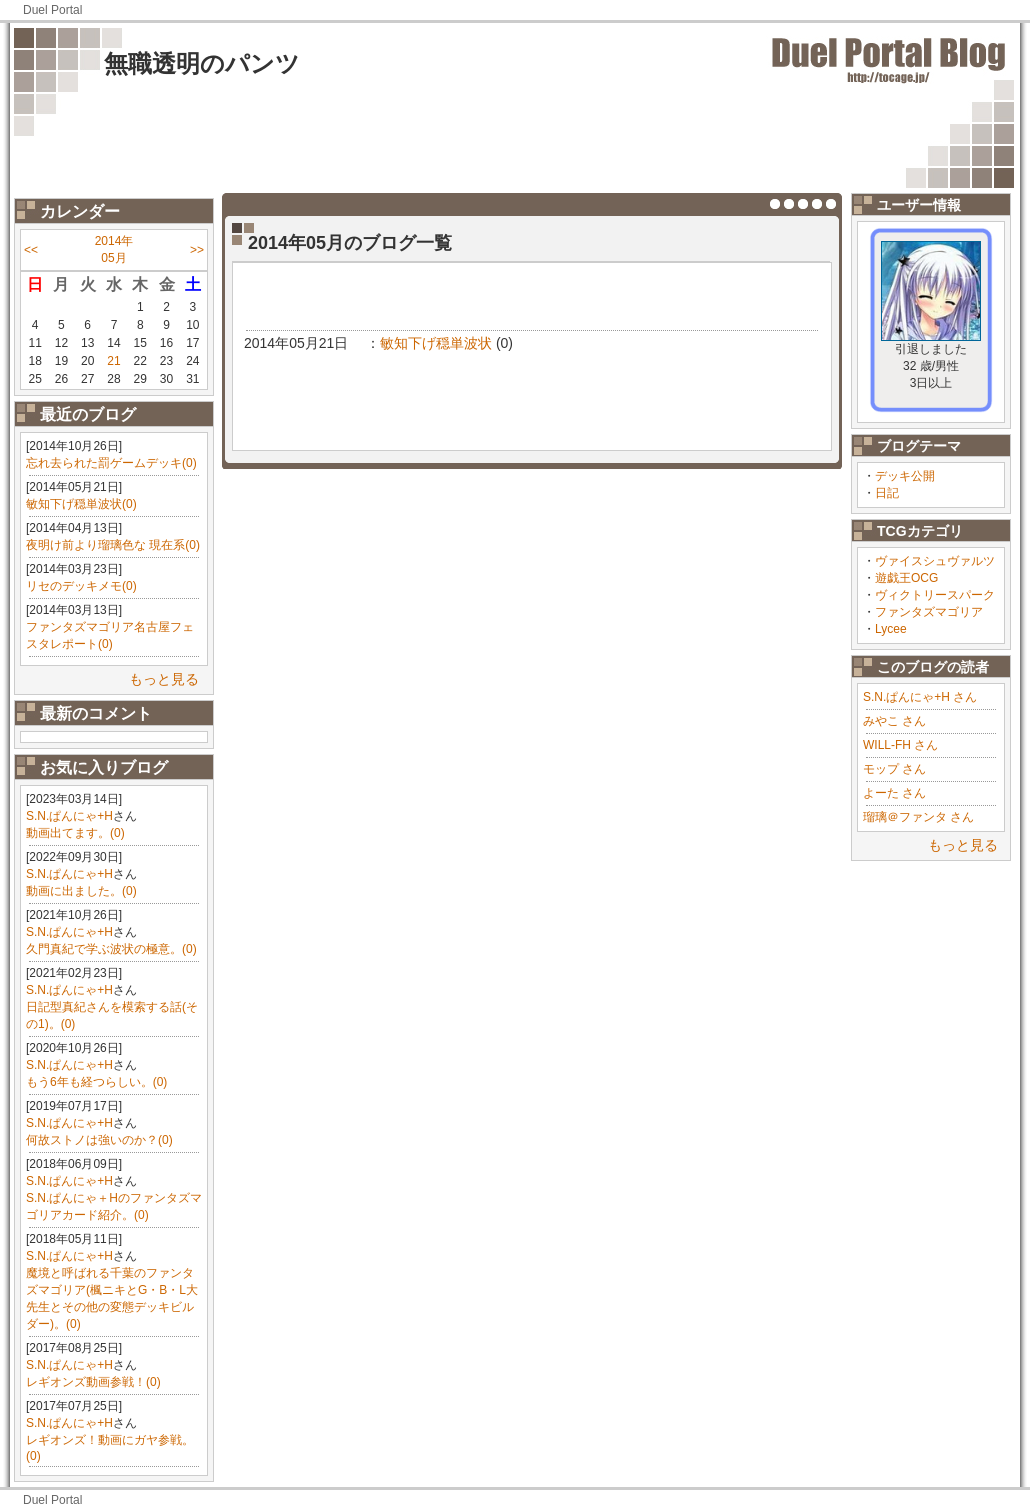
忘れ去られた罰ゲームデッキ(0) (111, 463)
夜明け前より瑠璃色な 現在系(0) (113, 545)
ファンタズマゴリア (929, 612)
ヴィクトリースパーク (935, 595)
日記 (887, 493)
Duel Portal (52, 10)
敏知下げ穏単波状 (436, 343)
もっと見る (164, 679)
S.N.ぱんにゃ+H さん (920, 697)
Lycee (891, 629)
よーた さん (894, 793)
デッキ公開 (905, 476)
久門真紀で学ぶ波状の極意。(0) (111, 949)
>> (197, 250)
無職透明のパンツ (202, 63)
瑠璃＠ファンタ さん (918, 817)
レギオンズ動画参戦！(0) (93, 1382)
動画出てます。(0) (75, 833)
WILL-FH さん (900, 745)
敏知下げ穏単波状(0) (81, 504)
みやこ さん (894, 721)
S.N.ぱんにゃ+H (69, 816)
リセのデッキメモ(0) (81, 586)
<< (31, 250)
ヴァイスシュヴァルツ (935, 561)
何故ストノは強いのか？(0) (99, 1140)
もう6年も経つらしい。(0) (96, 1082)
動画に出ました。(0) (81, 891)
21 (113, 361)
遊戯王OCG (906, 578)
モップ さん (894, 769)
